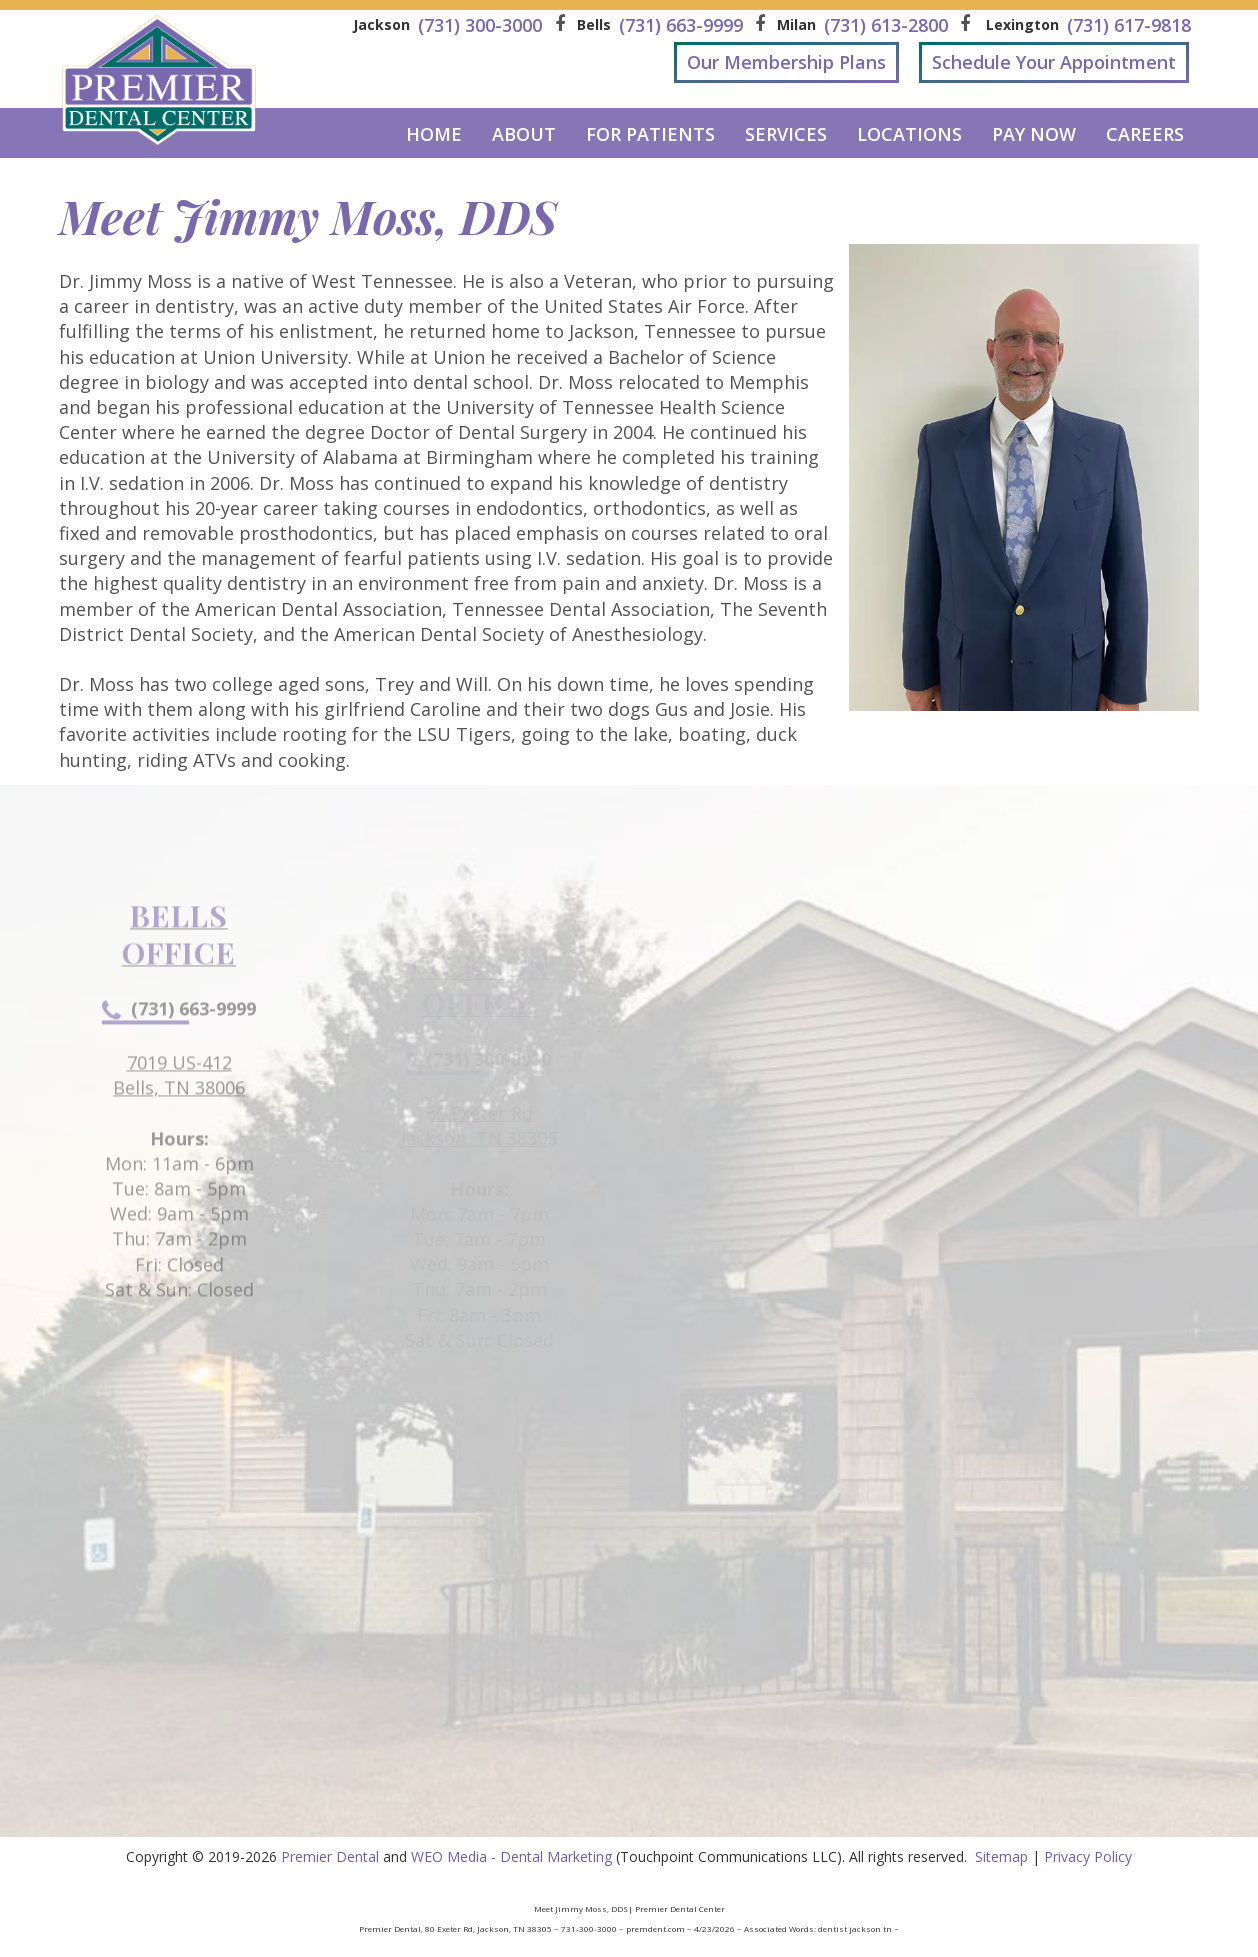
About (524, 134)
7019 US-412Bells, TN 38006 (179, 1122)
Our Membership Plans (786, 62)
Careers (1145, 134)
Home (434, 134)
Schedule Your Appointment (1054, 62)
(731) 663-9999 (179, 1056)
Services (786, 134)
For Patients (650, 134)
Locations (909, 134)
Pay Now (1034, 134)
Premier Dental (330, 1856)
